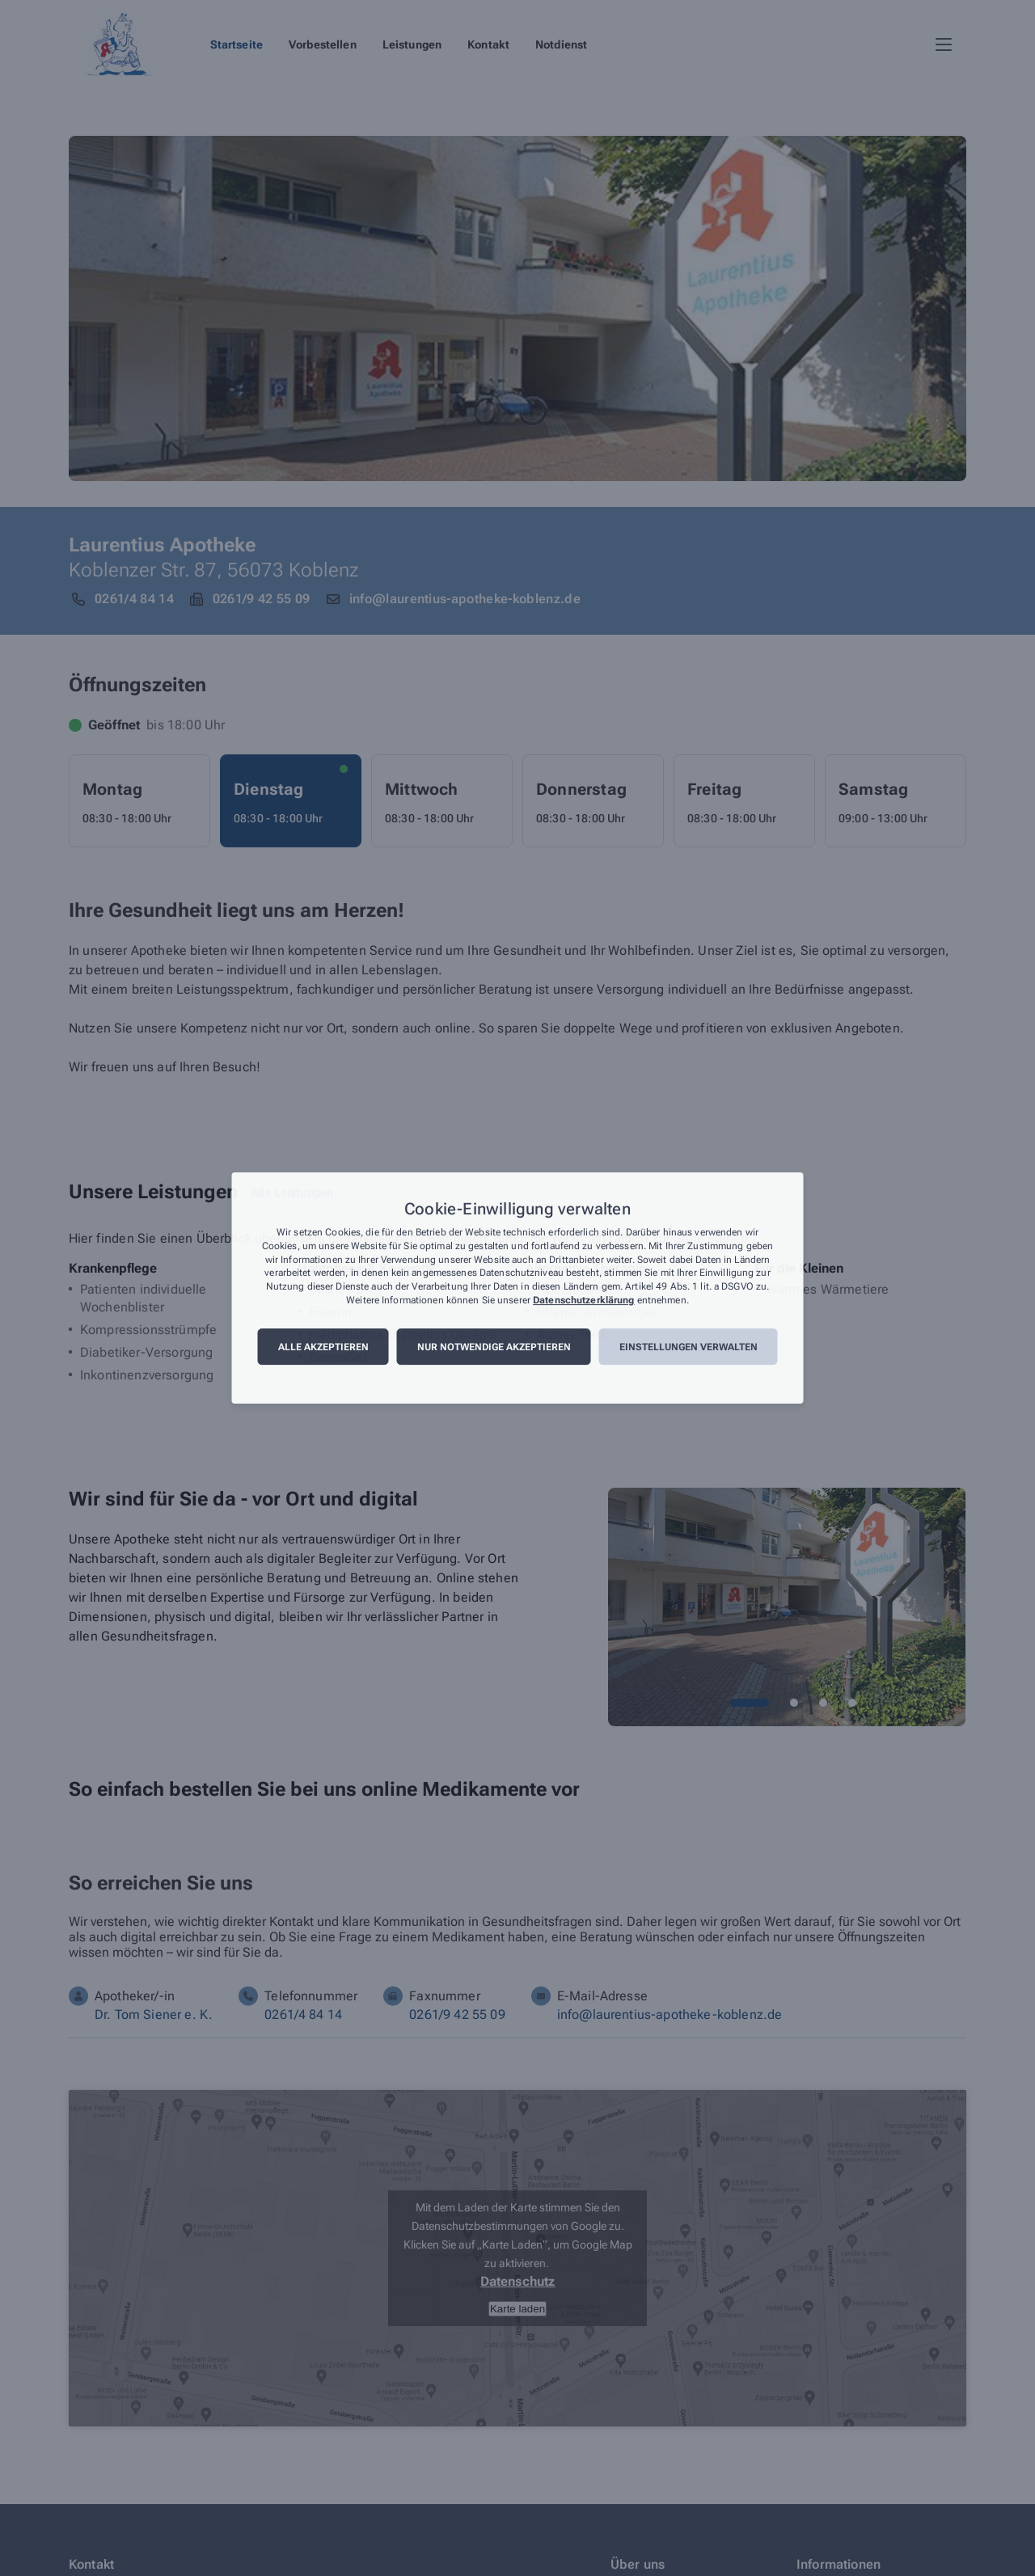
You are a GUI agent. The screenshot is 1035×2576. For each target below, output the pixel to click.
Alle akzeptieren (323, 1347)
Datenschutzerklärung (583, 1300)
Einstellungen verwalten (688, 1347)
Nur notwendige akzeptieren (494, 1347)
